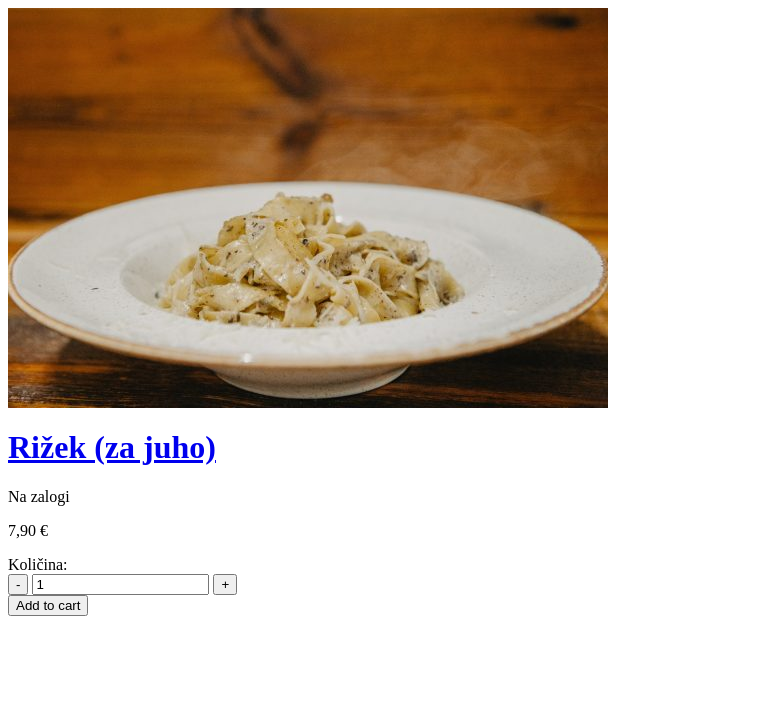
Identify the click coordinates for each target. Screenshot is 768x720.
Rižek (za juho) (112, 447)
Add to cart (48, 605)
